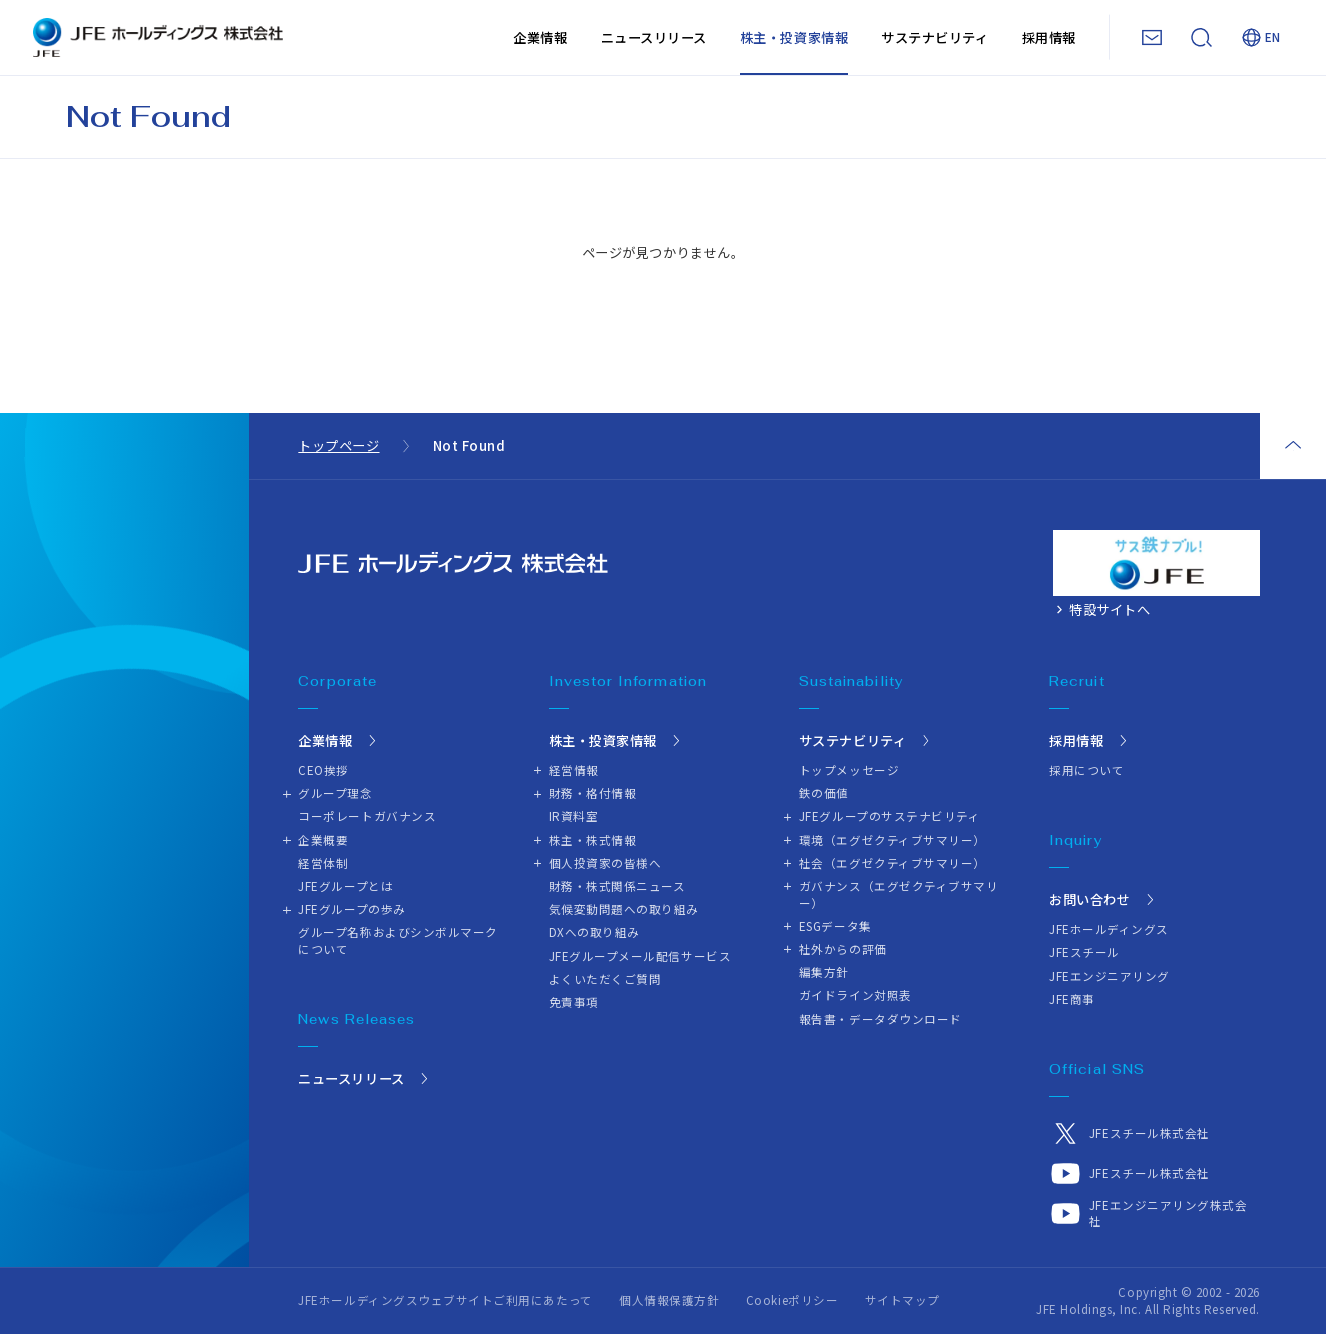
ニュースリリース (654, 37)
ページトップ (1293, 446)
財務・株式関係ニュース (617, 886)
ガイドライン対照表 (855, 995)
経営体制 (323, 863)
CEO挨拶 (323, 770)
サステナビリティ (934, 37)
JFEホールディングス (1109, 929)
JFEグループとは (345, 886)
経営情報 (574, 770)
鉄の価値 (824, 793)
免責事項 (574, 1002)
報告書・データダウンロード (880, 1019)
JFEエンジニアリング (1109, 976)
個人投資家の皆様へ (605, 863)
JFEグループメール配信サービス (640, 956)
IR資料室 (574, 816)
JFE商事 (1072, 999)
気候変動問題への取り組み (624, 909)
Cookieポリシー (792, 1300)
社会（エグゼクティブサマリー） (892, 863)
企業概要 (323, 840)
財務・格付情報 (593, 793)
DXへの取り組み (594, 932)
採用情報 (1049, 37)
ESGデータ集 (835, 926)
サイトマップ (902, 1300)
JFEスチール (1084, 952)
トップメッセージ (849, 770)
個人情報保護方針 (669, 1300)
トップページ (338, 445)
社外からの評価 (843, 949)
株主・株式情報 (593, 840)
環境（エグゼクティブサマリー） (892, 840)
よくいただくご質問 (605, 979)
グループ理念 (335, 793)
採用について (1086, 770)
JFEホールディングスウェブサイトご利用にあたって (445, 1300)
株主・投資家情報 (794, 37)
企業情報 (540, 37)
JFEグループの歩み (351, 909)
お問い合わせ (1089, 899)
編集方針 (824, 972)
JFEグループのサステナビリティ (890, 816)
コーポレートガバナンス (367, 816)
